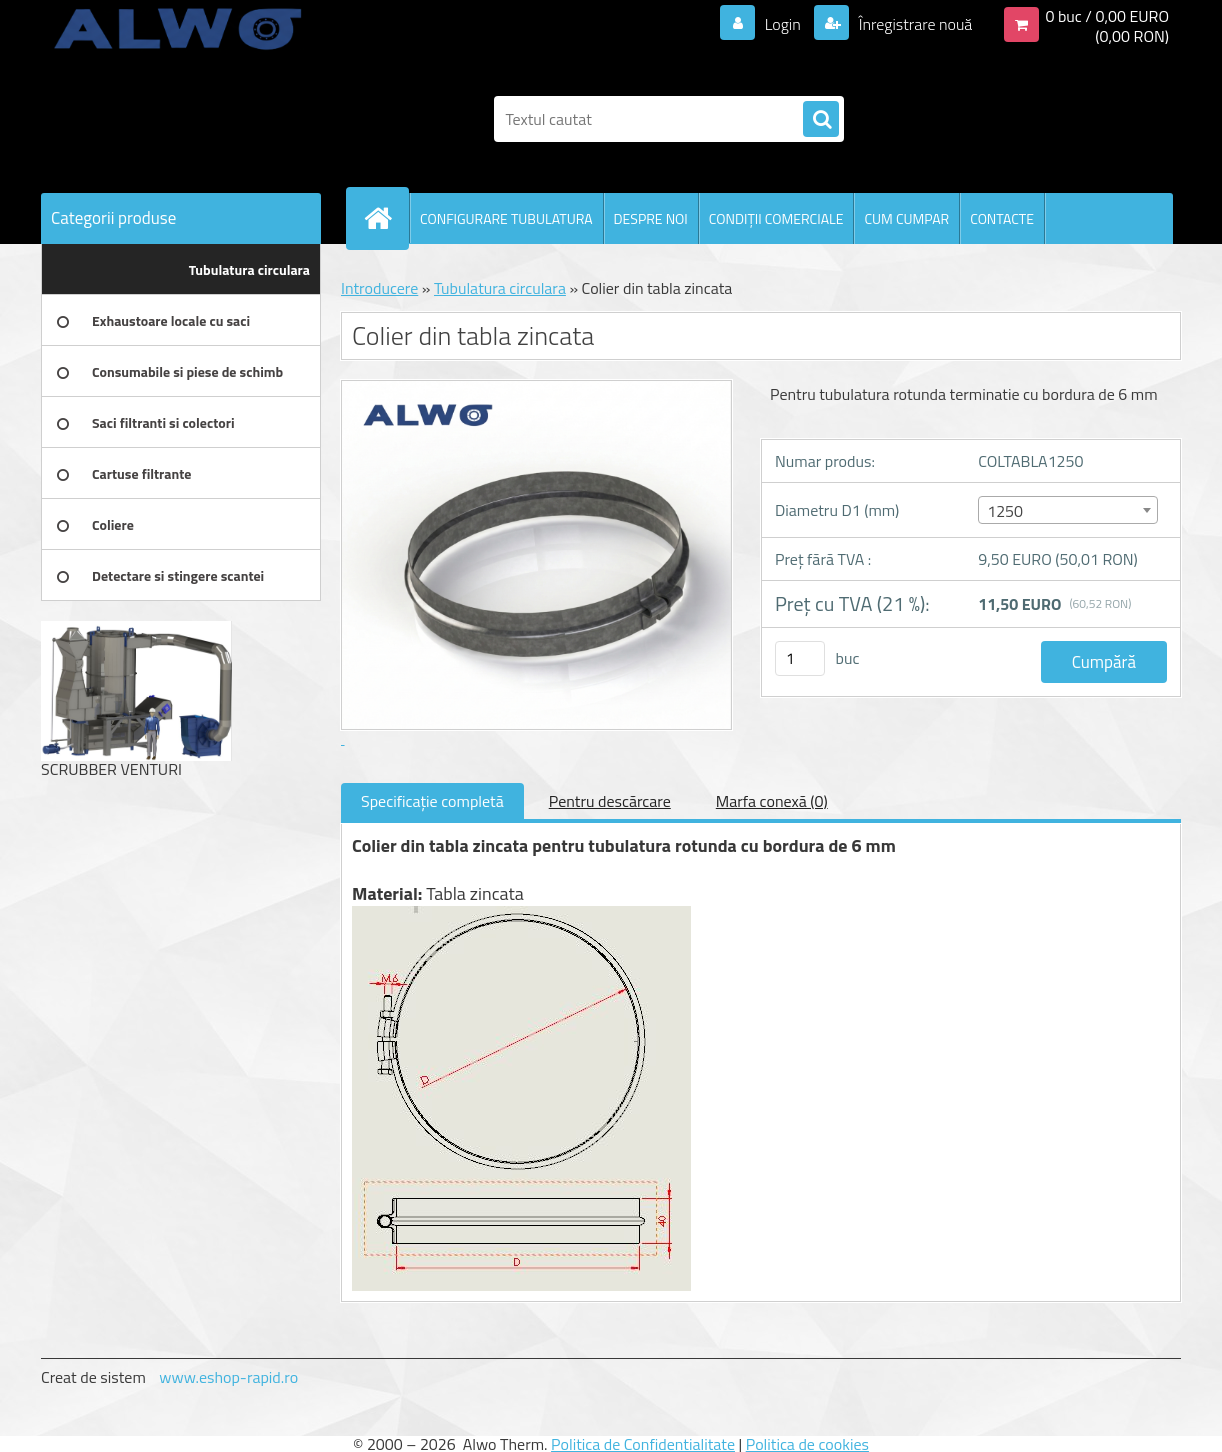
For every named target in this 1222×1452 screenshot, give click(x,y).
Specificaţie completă (432, 801)
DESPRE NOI (651, 218)
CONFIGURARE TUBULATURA (506, 218)
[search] (821, 120)
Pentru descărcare (610, 801)
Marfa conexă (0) (772, 801)
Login (782, 24)
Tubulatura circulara (500, 288)
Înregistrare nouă (913, 24)
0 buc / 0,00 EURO (1107, 16)
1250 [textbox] (1005, 511)
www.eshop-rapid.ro (228, 1377)
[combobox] (1067, 510)
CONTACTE (1002, 218)
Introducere (379, 288)
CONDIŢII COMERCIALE (776, 218)
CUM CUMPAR (906, 218)
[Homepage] (386, 218)
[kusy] (800, 658)
